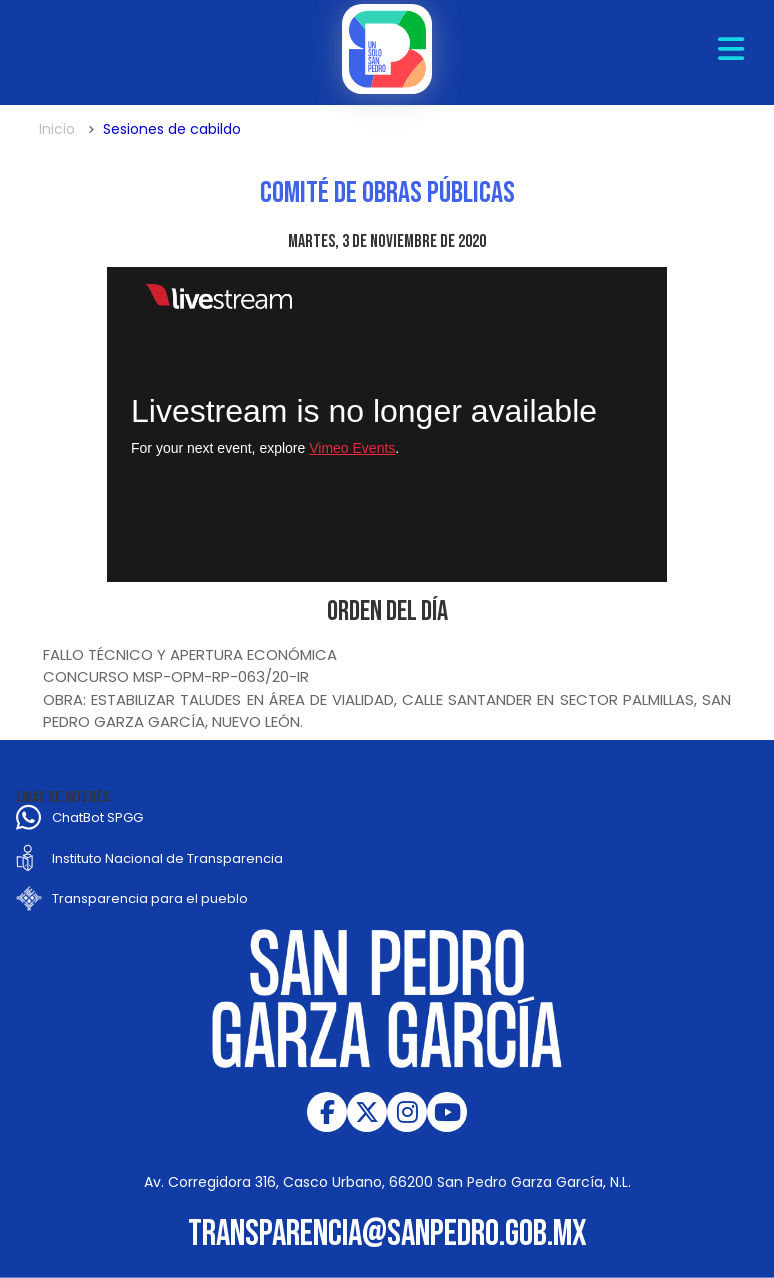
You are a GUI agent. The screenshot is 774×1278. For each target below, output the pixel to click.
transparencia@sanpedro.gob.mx (387, 1234)
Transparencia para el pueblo (150, 898)
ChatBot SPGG (97, 817)
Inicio (57, 129)
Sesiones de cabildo (172, 129)
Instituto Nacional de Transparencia (167, 858)
